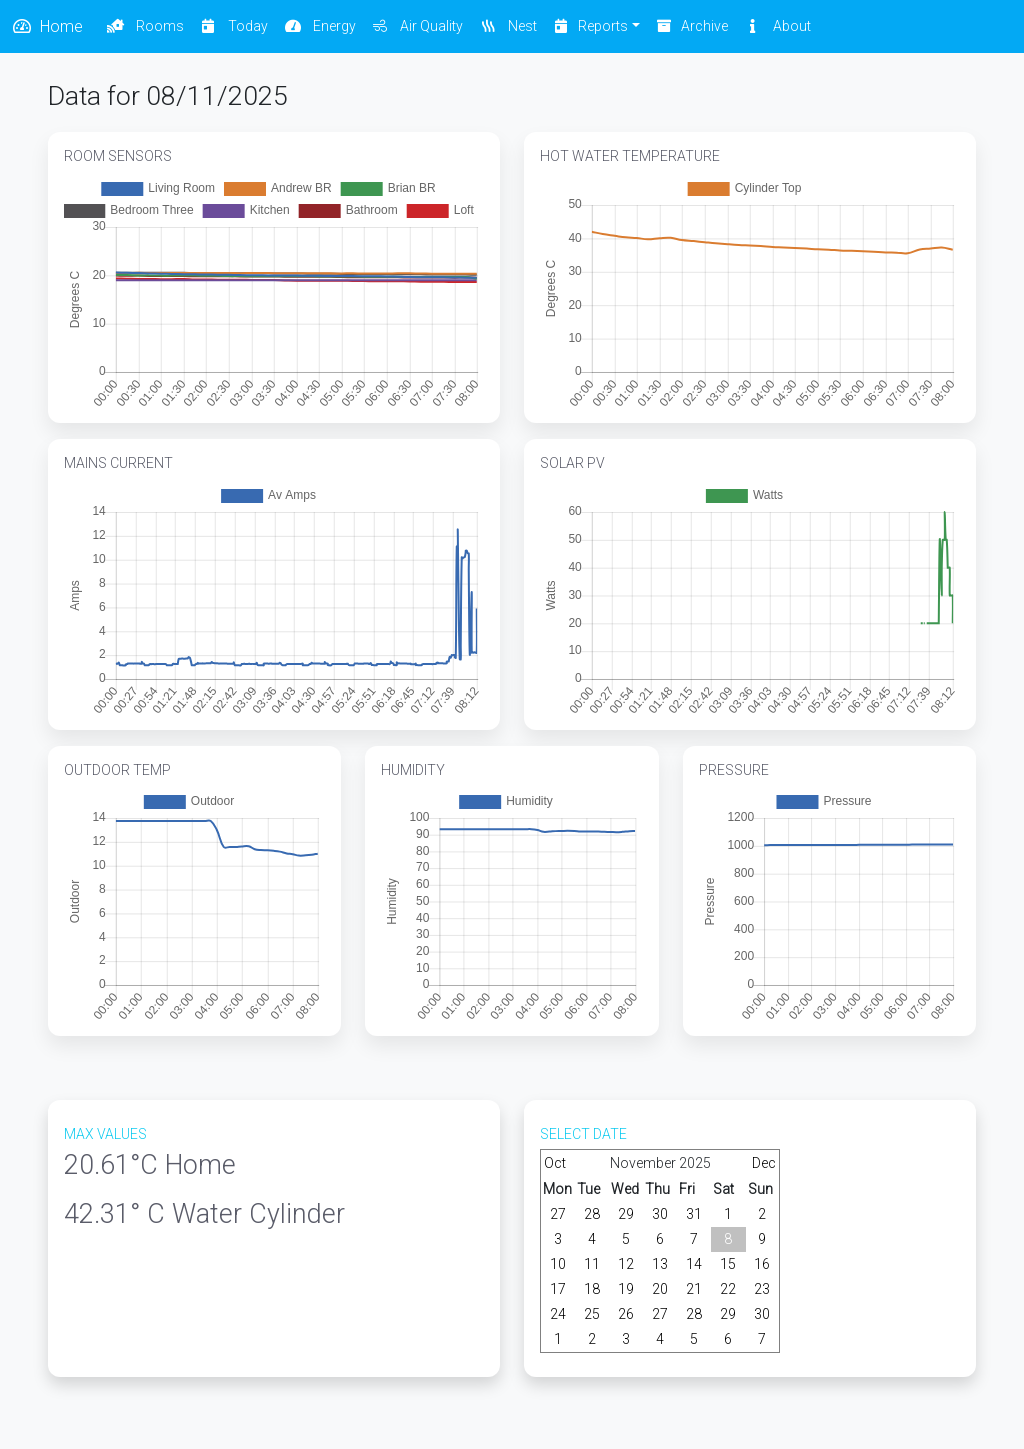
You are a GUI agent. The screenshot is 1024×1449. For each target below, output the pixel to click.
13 (660, 1264)
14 (694, 1264)
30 (660, 1214)
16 (762, 1264)
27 (558, 1214)
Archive (692, 26)
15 (728, 1264)
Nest (508, 26)
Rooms (145, 26)
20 (660, 1289)
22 (728, 1289)
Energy (320, 26)
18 (592, 1289)
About (777, 26)
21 (694, 1289)
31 (694, 1214)
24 (558, 1314)
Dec (764, 1163)
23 (762, 1289)
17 (558, 1289)
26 (626, 1314)
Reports (591, 26)
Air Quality (418, 26)
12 (626, 1264)
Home (47, 26)
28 (592, 1214)
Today (234, 26)
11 (592, 1264)
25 (592, 1314)
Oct (555, 1163)
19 (626, 1289)
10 (558, 1264)
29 (626, 1214)
